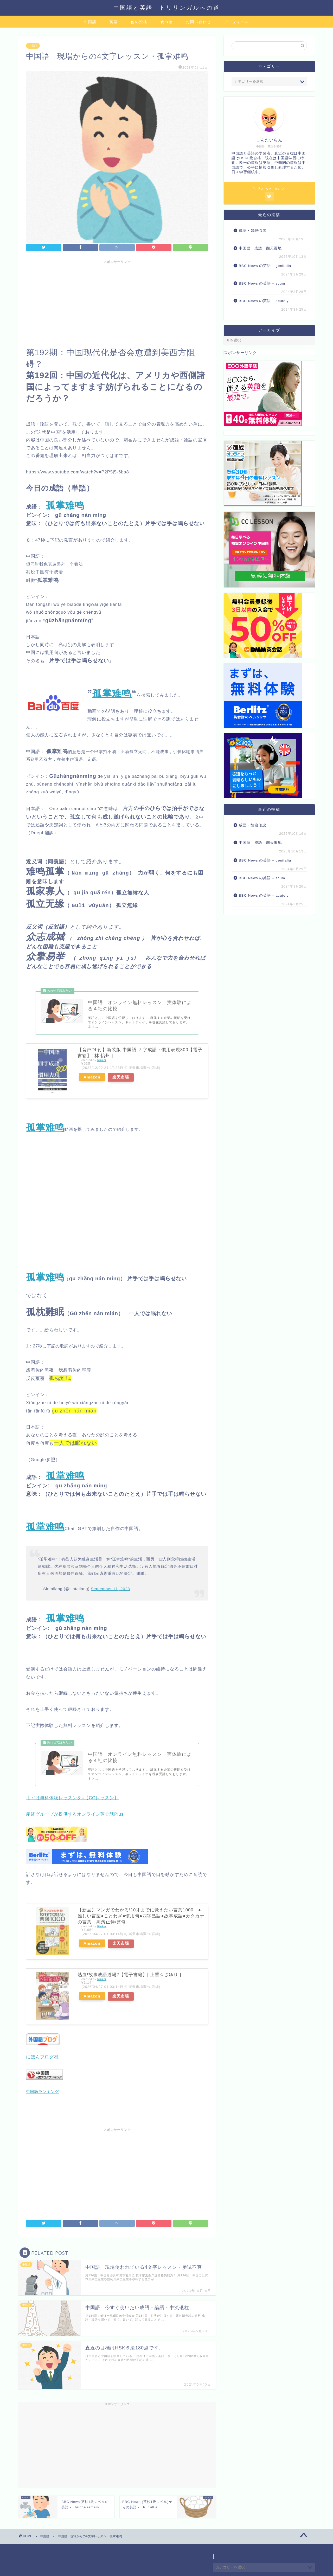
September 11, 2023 (110, 1589)
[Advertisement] (117, 302)
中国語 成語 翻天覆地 (260, 248)
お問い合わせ (198, 22)
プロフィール (236, 22)
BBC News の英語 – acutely (264, 301)
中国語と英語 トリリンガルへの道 (166, 7)
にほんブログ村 (42, 2057)
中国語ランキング (42, 2092)
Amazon (92, 1078)
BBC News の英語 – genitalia (265, 266)
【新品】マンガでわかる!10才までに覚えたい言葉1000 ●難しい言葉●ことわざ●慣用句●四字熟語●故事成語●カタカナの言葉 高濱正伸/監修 (141, 1916)
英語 (114, 22)
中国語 (90, 22)
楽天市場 (120, 1078)
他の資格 (139, 22)
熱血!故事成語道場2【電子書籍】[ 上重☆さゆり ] (129, 1975)
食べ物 (167, 22)
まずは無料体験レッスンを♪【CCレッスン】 (72, 1798)
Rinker (101, 1060)
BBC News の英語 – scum (262, 283)
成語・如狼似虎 (252, 231)
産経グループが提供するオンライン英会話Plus (75, 1815)
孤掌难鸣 (112, 693)
